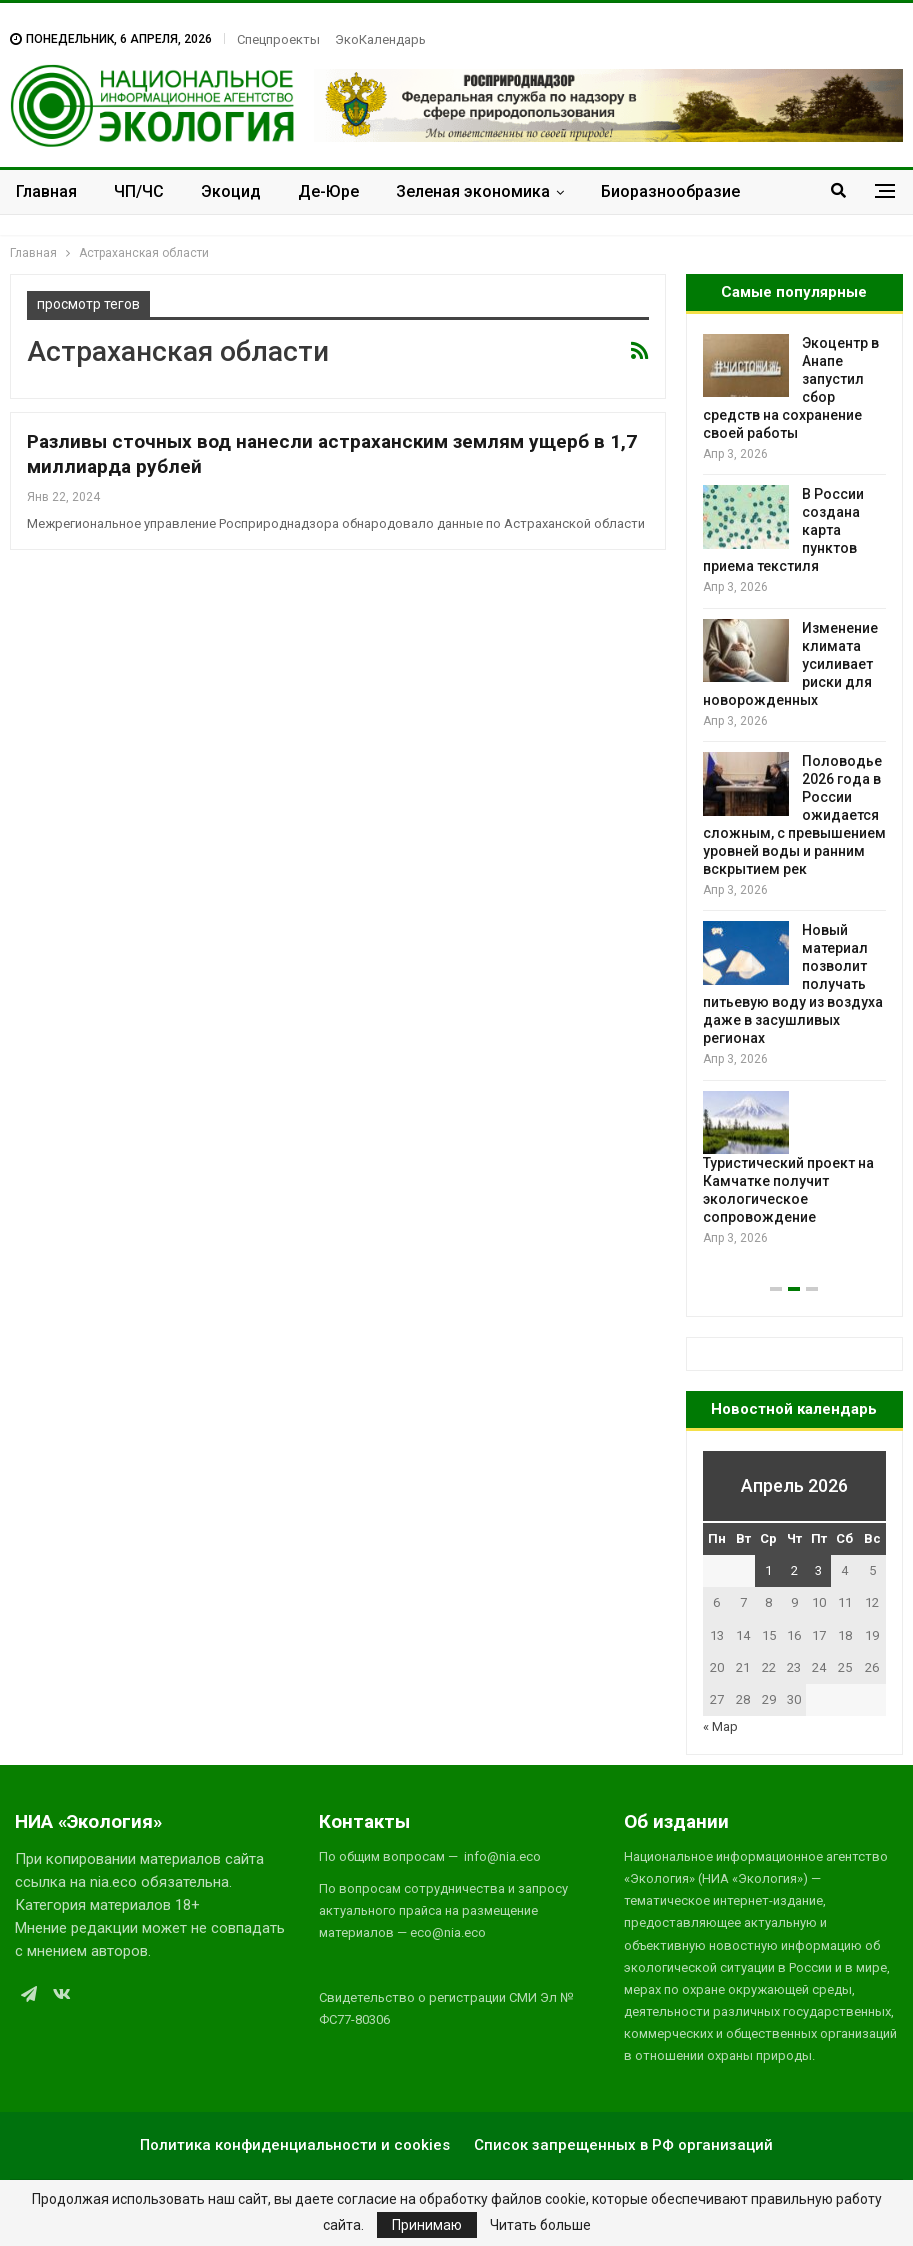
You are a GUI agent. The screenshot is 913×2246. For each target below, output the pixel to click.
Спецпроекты (278, 39)
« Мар (720, 1726)
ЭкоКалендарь (380, 39)
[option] (794, 791)
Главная (46, 191)
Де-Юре (328, 191)
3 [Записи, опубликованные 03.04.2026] (818, 1570)
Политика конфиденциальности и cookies (295, 2145)
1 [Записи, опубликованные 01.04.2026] (768, 1570)
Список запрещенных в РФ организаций (623, 2145)
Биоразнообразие (670, 191)
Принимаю (427, 2225)
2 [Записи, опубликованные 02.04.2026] (794, 1570)
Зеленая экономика (473, 191)
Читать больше (540, 2225)
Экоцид (231, 191)
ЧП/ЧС (139, 191)
